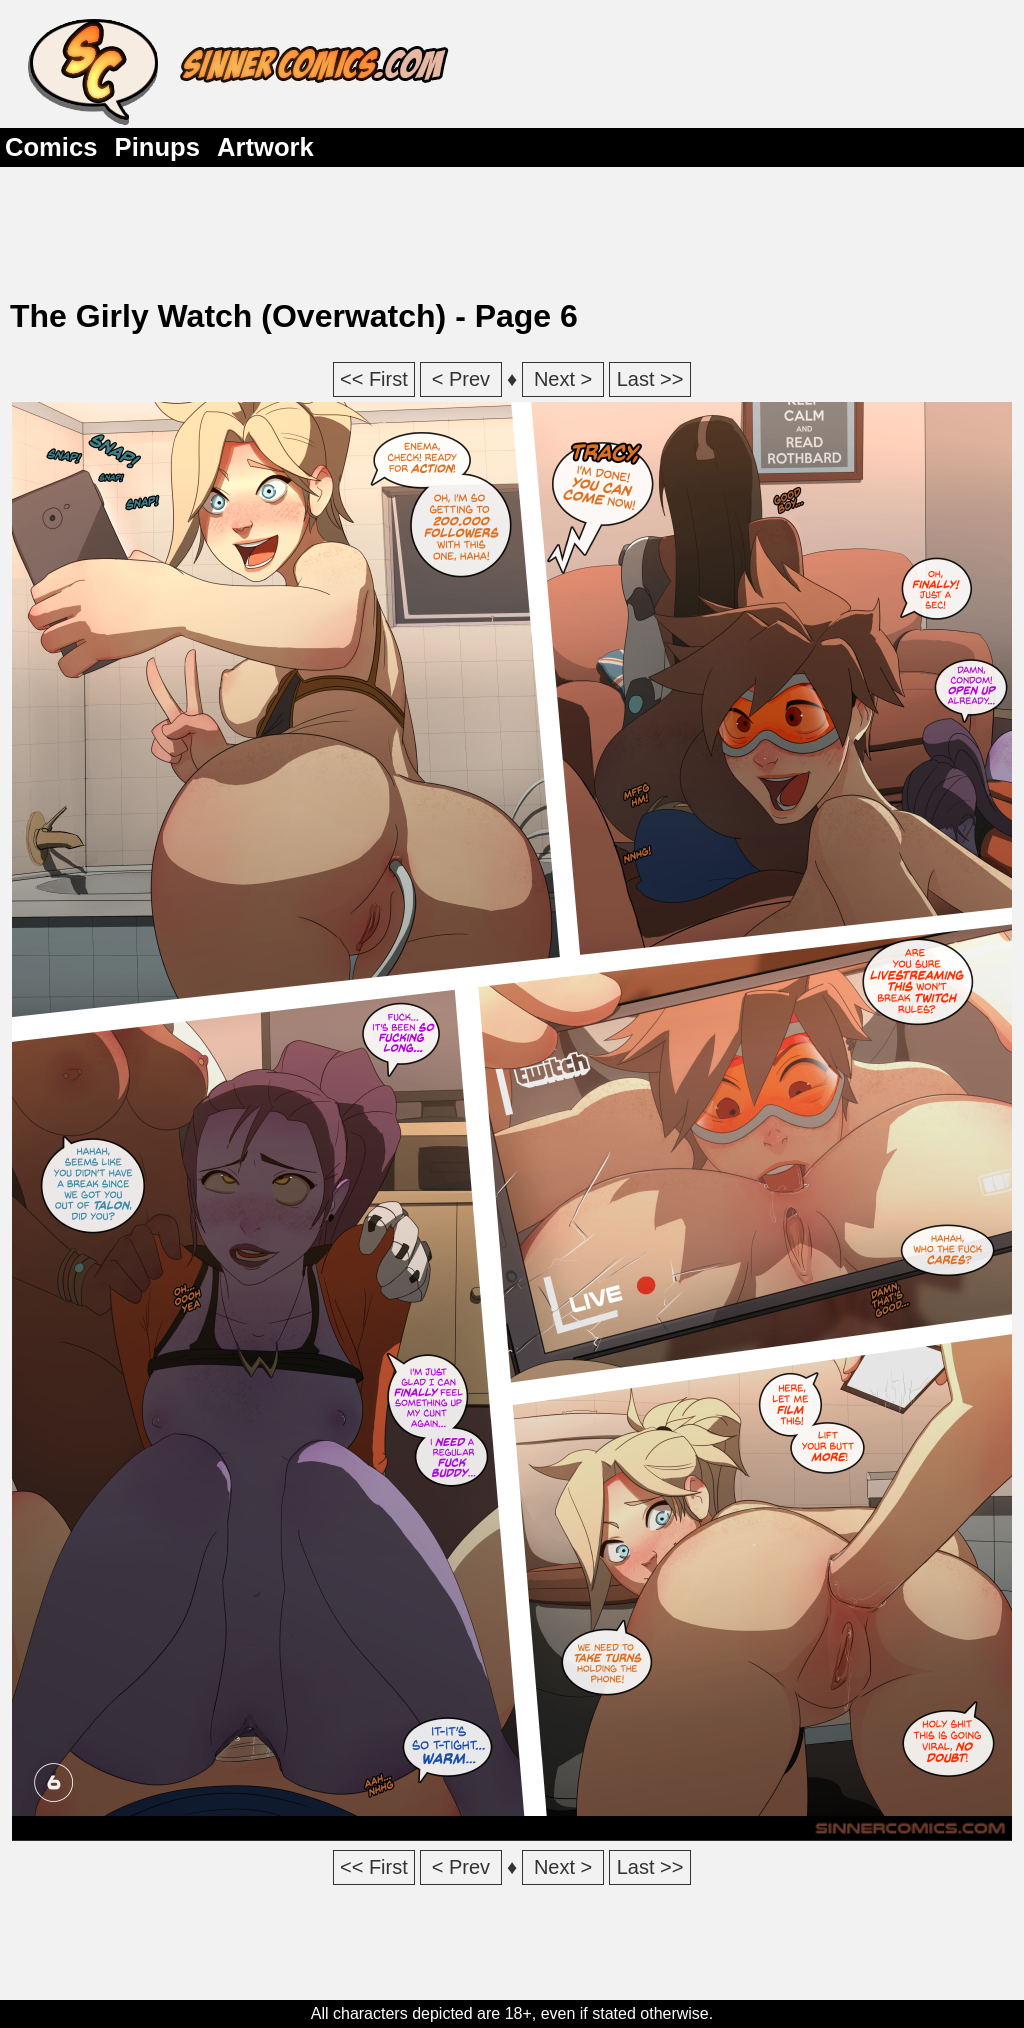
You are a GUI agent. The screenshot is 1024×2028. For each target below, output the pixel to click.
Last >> (650, 379)
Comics (51, 147)
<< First (374, 379)
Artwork (265, 147)
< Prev (461, 379)
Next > (563, 379)
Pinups (157, 147)
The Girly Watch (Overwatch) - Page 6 (294, 316)
